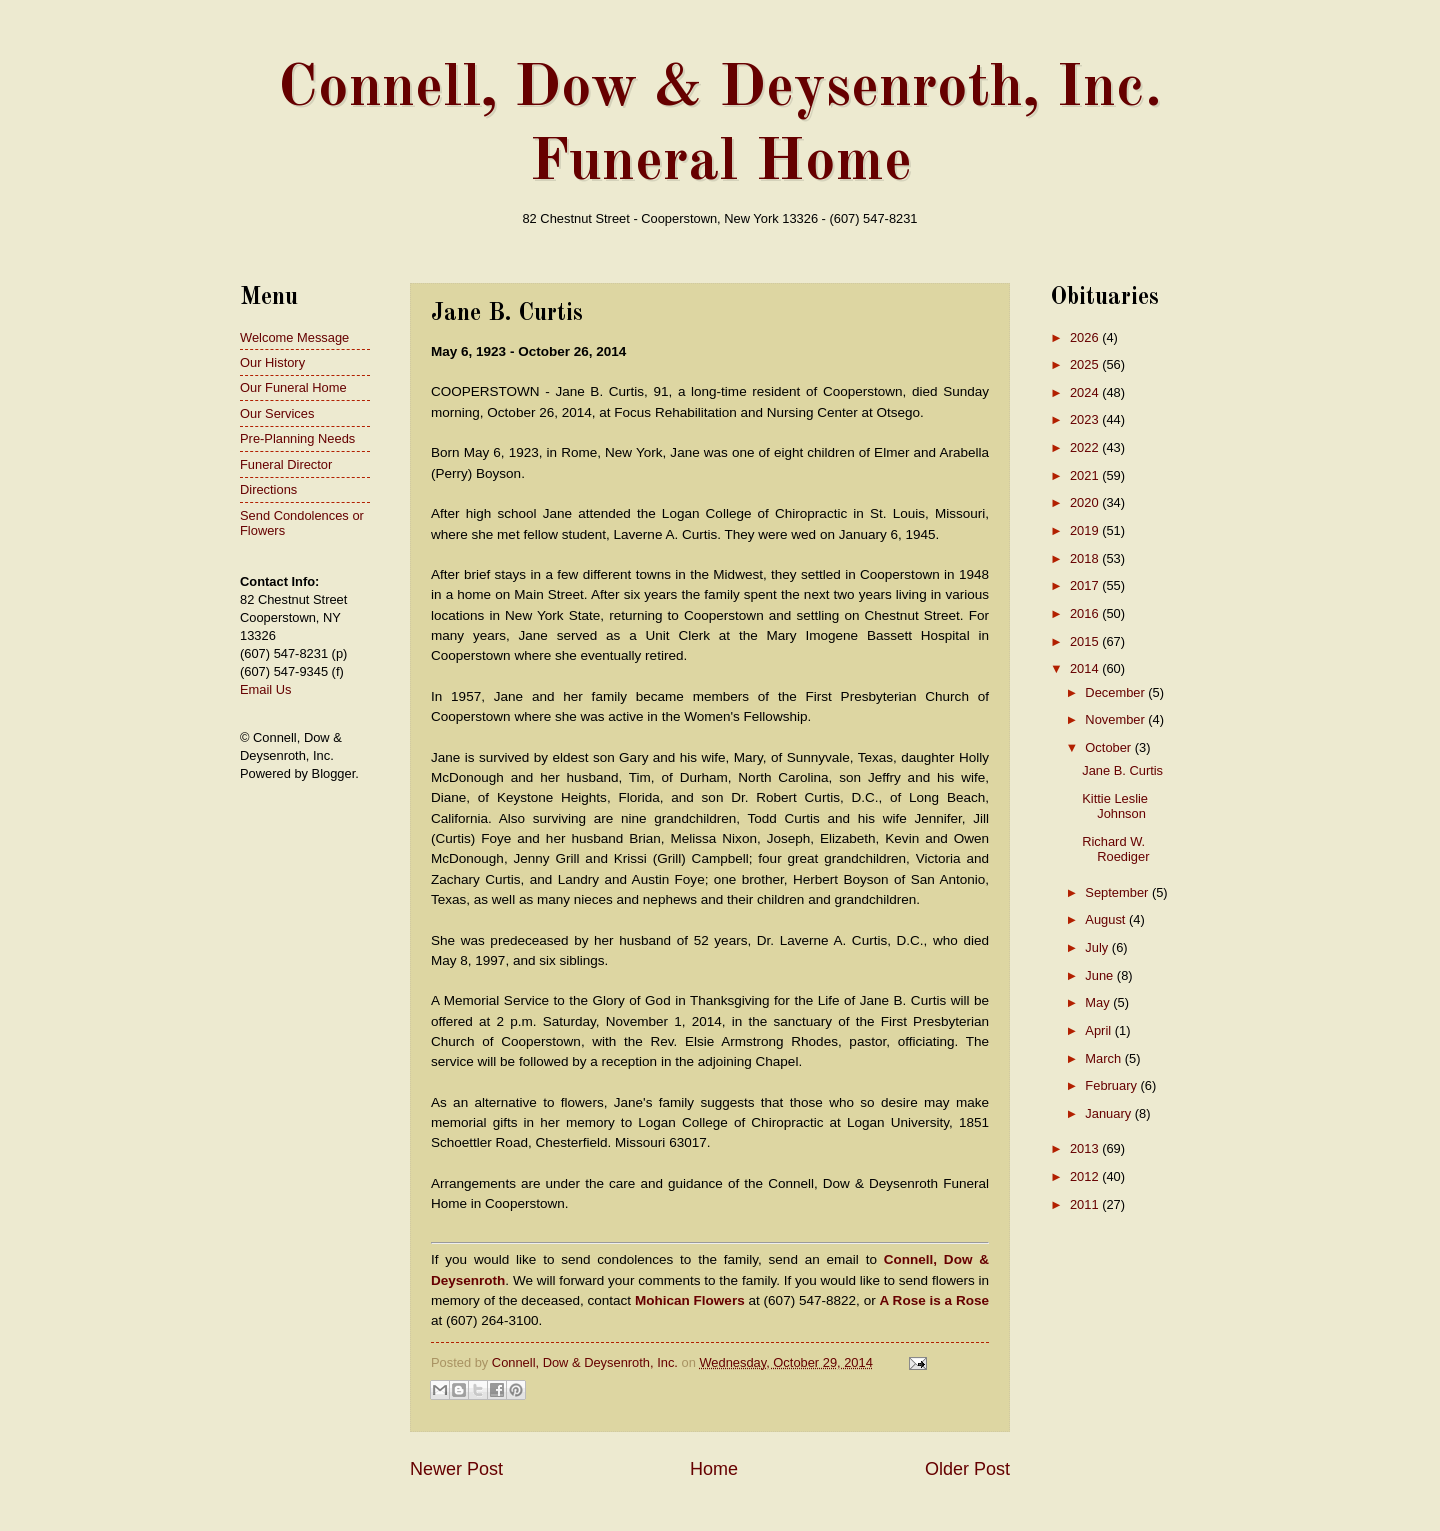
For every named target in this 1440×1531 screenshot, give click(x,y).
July (1098, 947)
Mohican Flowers (690, 1300)
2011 (1086, 1204)
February (1112, 1085)
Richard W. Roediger (1115, 849)
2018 (1086, 558)
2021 (1086, 475)
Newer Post (456, 1469)
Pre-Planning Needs (297, 438)
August (1107, 919)
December (1116, 692)
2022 (1086, 447)
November (1116, 719)
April (1099, 1030)
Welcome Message (294, 337)
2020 (1086, 502)
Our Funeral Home (293, 387)
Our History (272, 362)
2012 (1086, 1176)
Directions (268, 489)
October (1109, 747)
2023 (1086, 419)
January (1109, 1113)
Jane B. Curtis (1122, 770)
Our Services (277, 413)
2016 (1086, 613)
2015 (1086, 641)
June (1101, 975)
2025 (1086, 364)
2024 (1086, 392)
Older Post (967, 1469)
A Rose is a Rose (934, 1300)
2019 (1086, 530)
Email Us (266, 689)
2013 (1086, 1148)
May (1099, 1002)
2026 (1086, 337)
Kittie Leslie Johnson (1115, 806)
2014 (1086, 668)
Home (714, 1469)
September (1118, 892)
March (1104, 1058)
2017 (1086, 585)
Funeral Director (286, 464)
